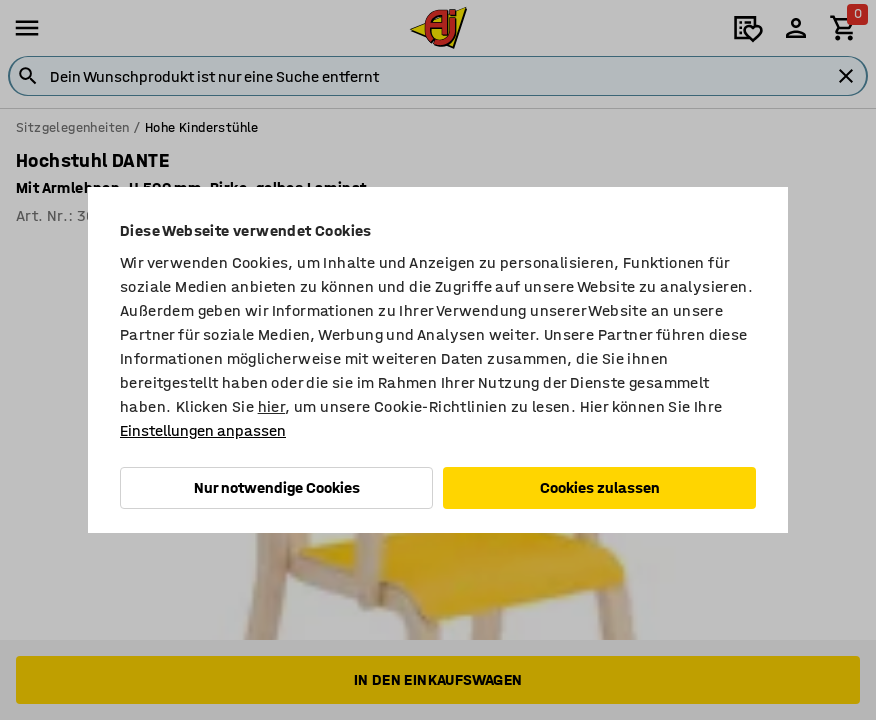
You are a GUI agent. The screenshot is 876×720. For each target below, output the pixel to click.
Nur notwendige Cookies (277, 487)
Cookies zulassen (600, 487)
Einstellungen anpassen (203, 430)
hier (272, 406)
